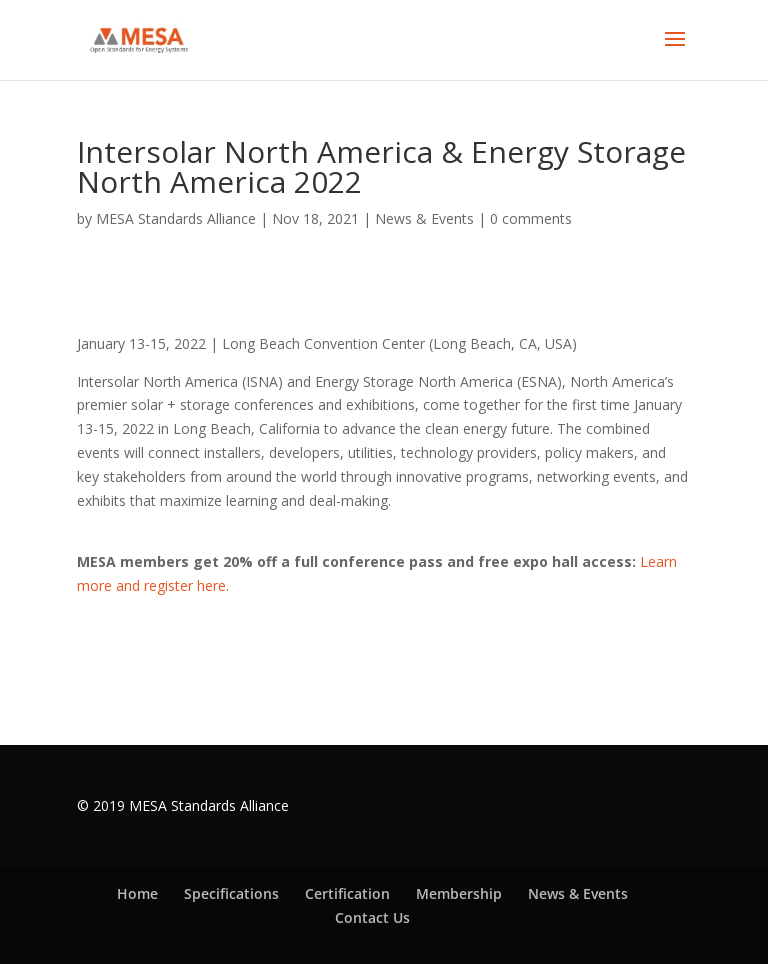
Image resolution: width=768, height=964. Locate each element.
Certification (347, 893)
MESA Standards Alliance (176, 218)
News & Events (424, 218)
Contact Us (372, 917)
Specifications (231, 893)
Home (137, 893)
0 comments (531, 218)
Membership (459, 893)
